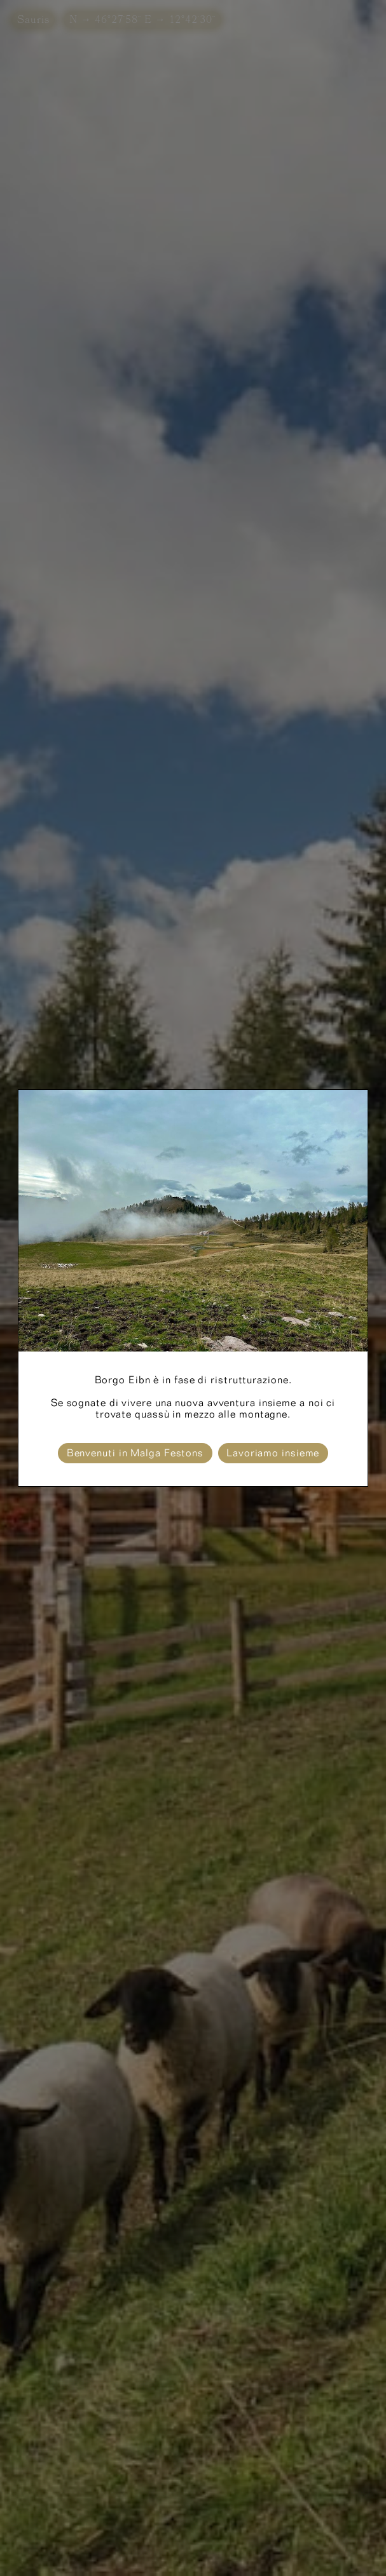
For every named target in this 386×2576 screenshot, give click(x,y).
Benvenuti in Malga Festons (135, 1453)
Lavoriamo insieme (272, 1453)
